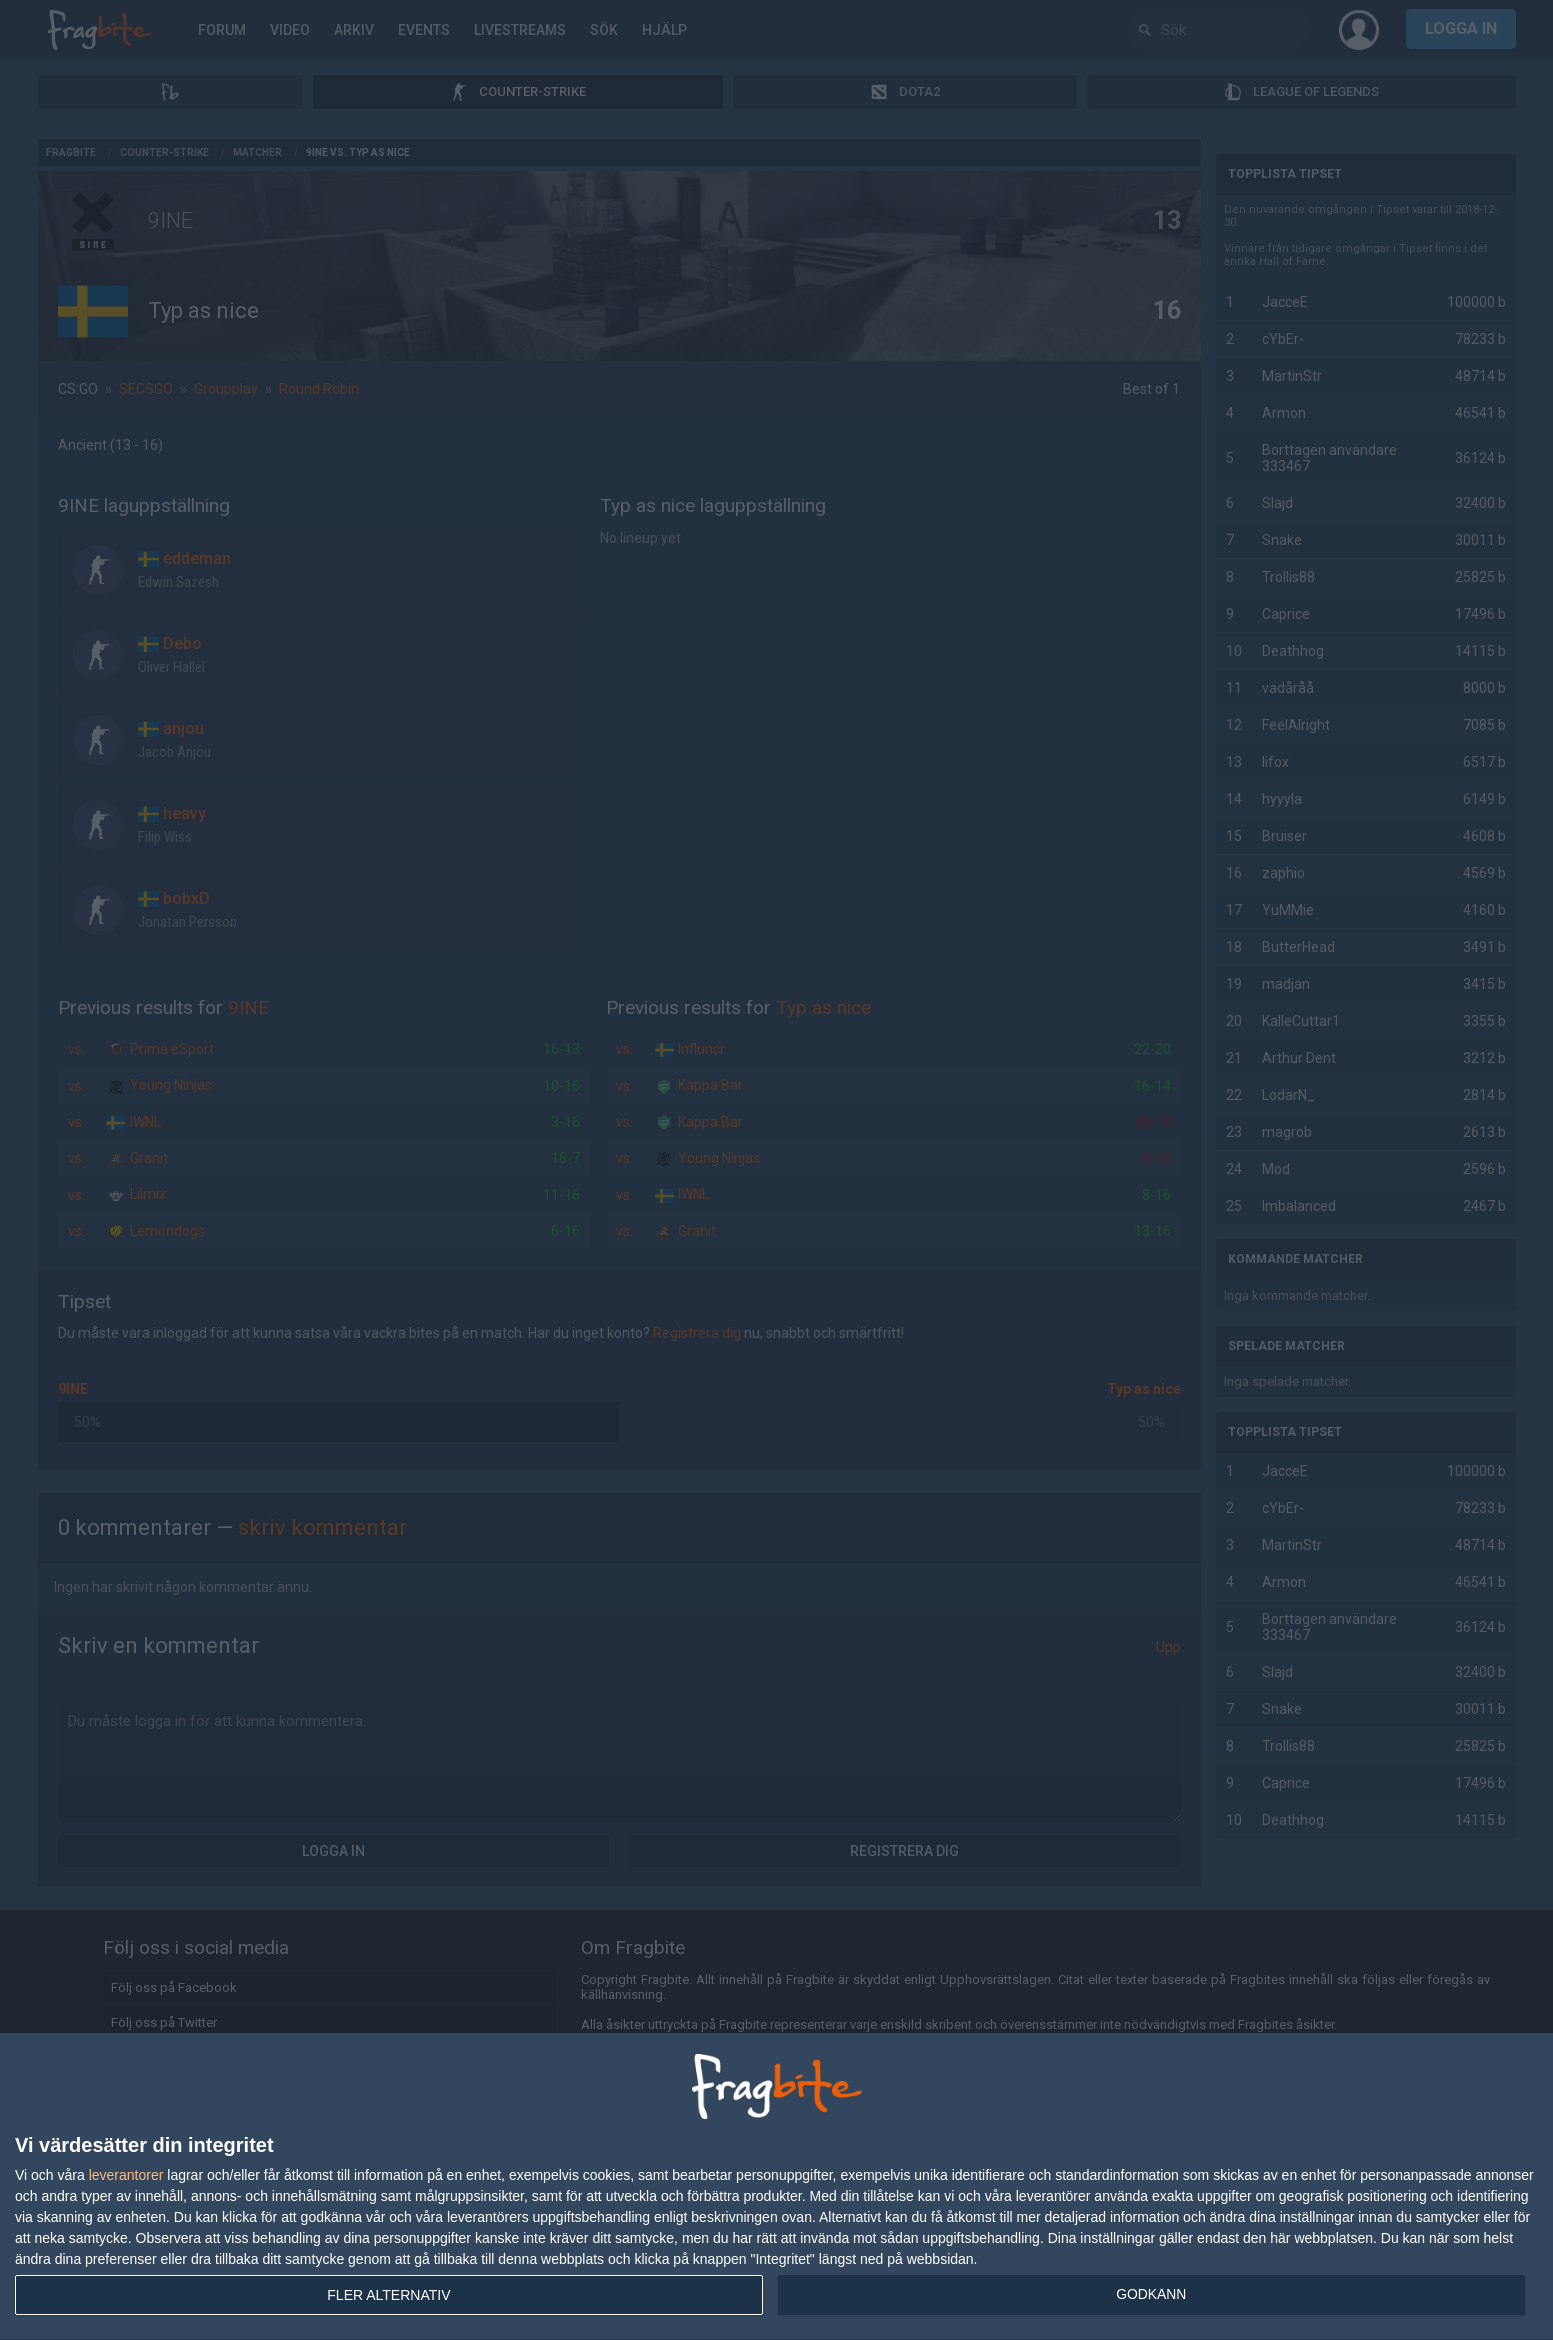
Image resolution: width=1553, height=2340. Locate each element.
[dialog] (776, 2187)
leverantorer (126, 2175)
